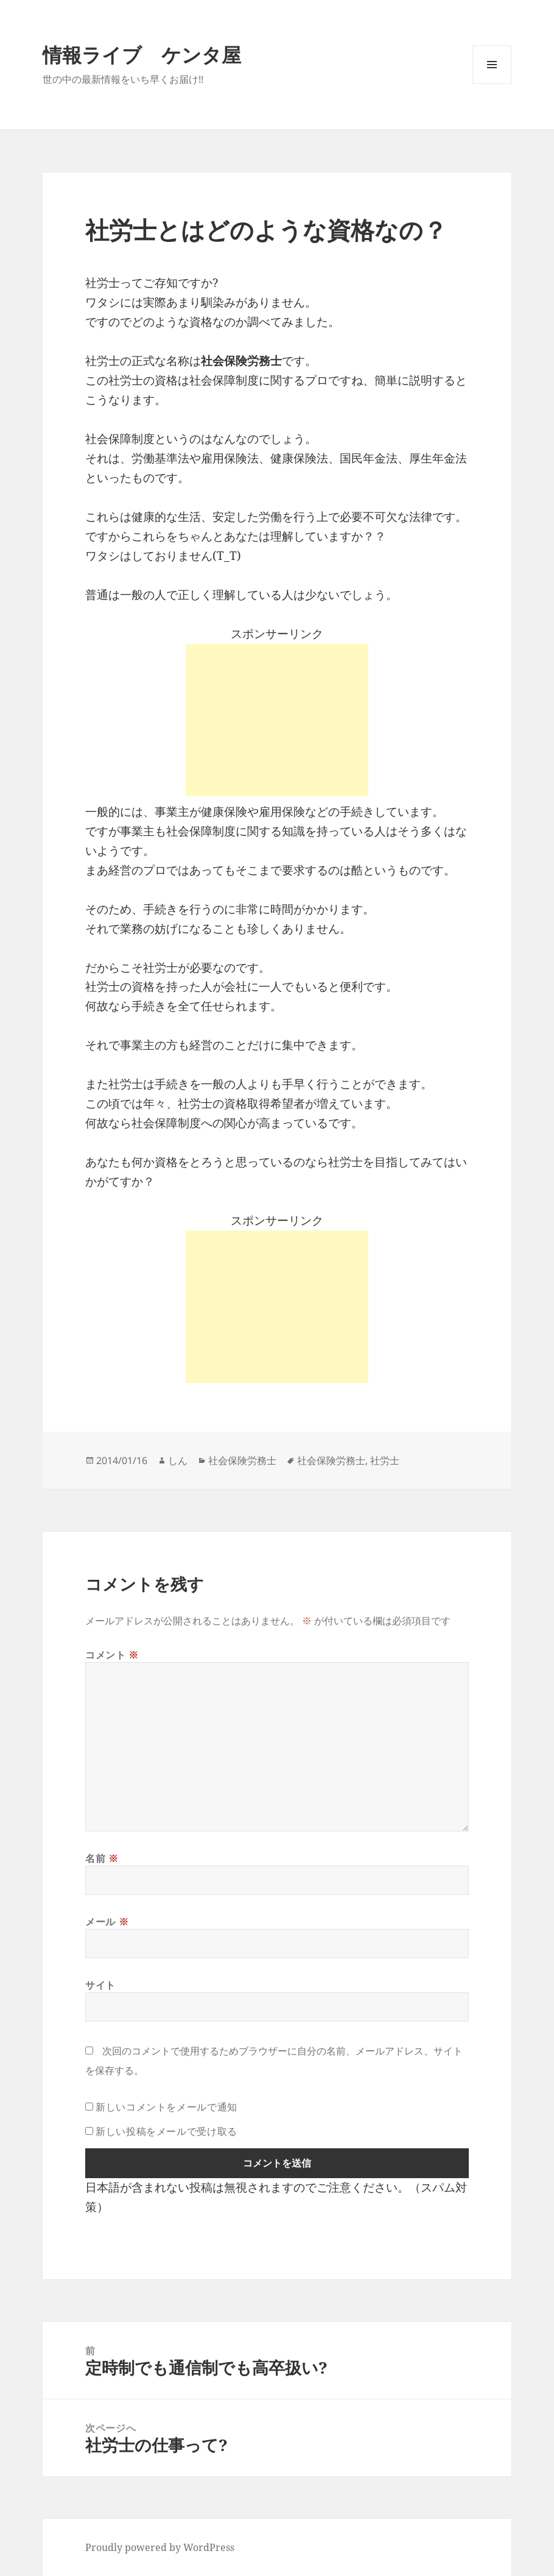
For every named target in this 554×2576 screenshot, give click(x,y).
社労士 (384, 1460)
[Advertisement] (277, 720)
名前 (102, 1858)
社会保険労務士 (242, 1460)
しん (178, 1460)
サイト (100, 1985)
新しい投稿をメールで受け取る (166, 2131)
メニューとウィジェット (492, 83)
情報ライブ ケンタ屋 (142, 54)
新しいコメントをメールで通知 (166, 2107)
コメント (112, 1654)
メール (106, 1921)
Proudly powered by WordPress (159, 2547)
